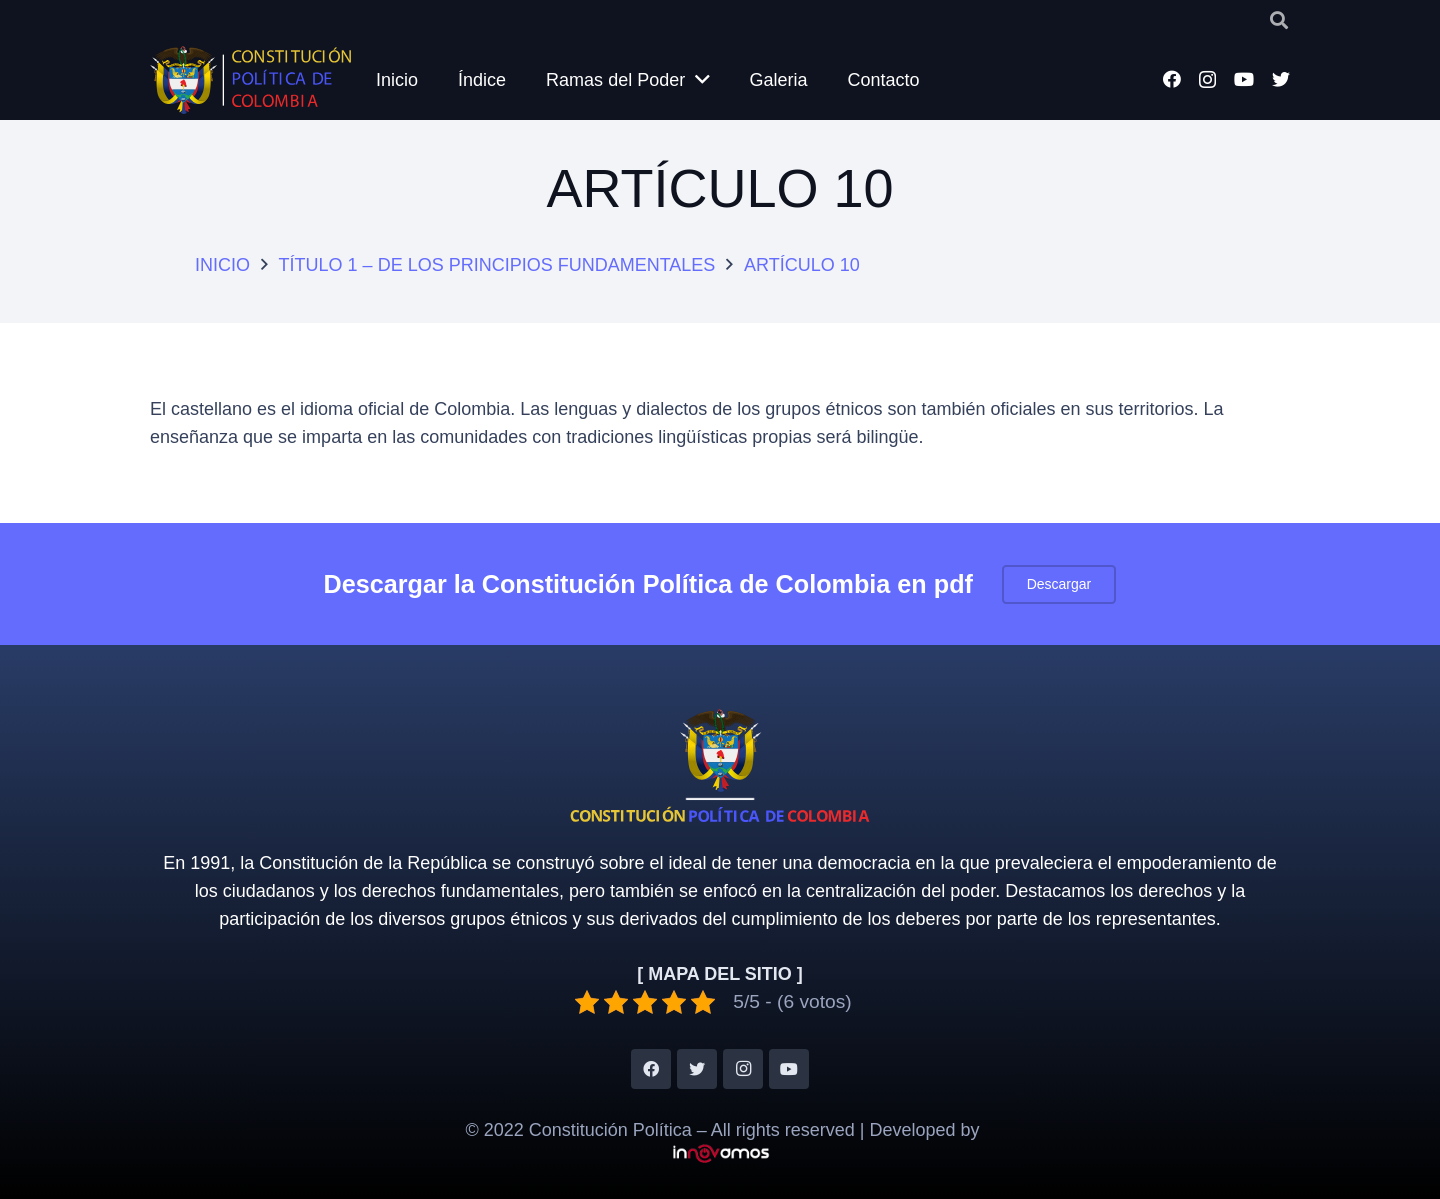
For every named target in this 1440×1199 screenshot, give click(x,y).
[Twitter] (1281, 79)
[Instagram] (1207, 80)
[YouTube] (1244, 79)
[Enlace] (252, 80)
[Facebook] (1172, 79)
